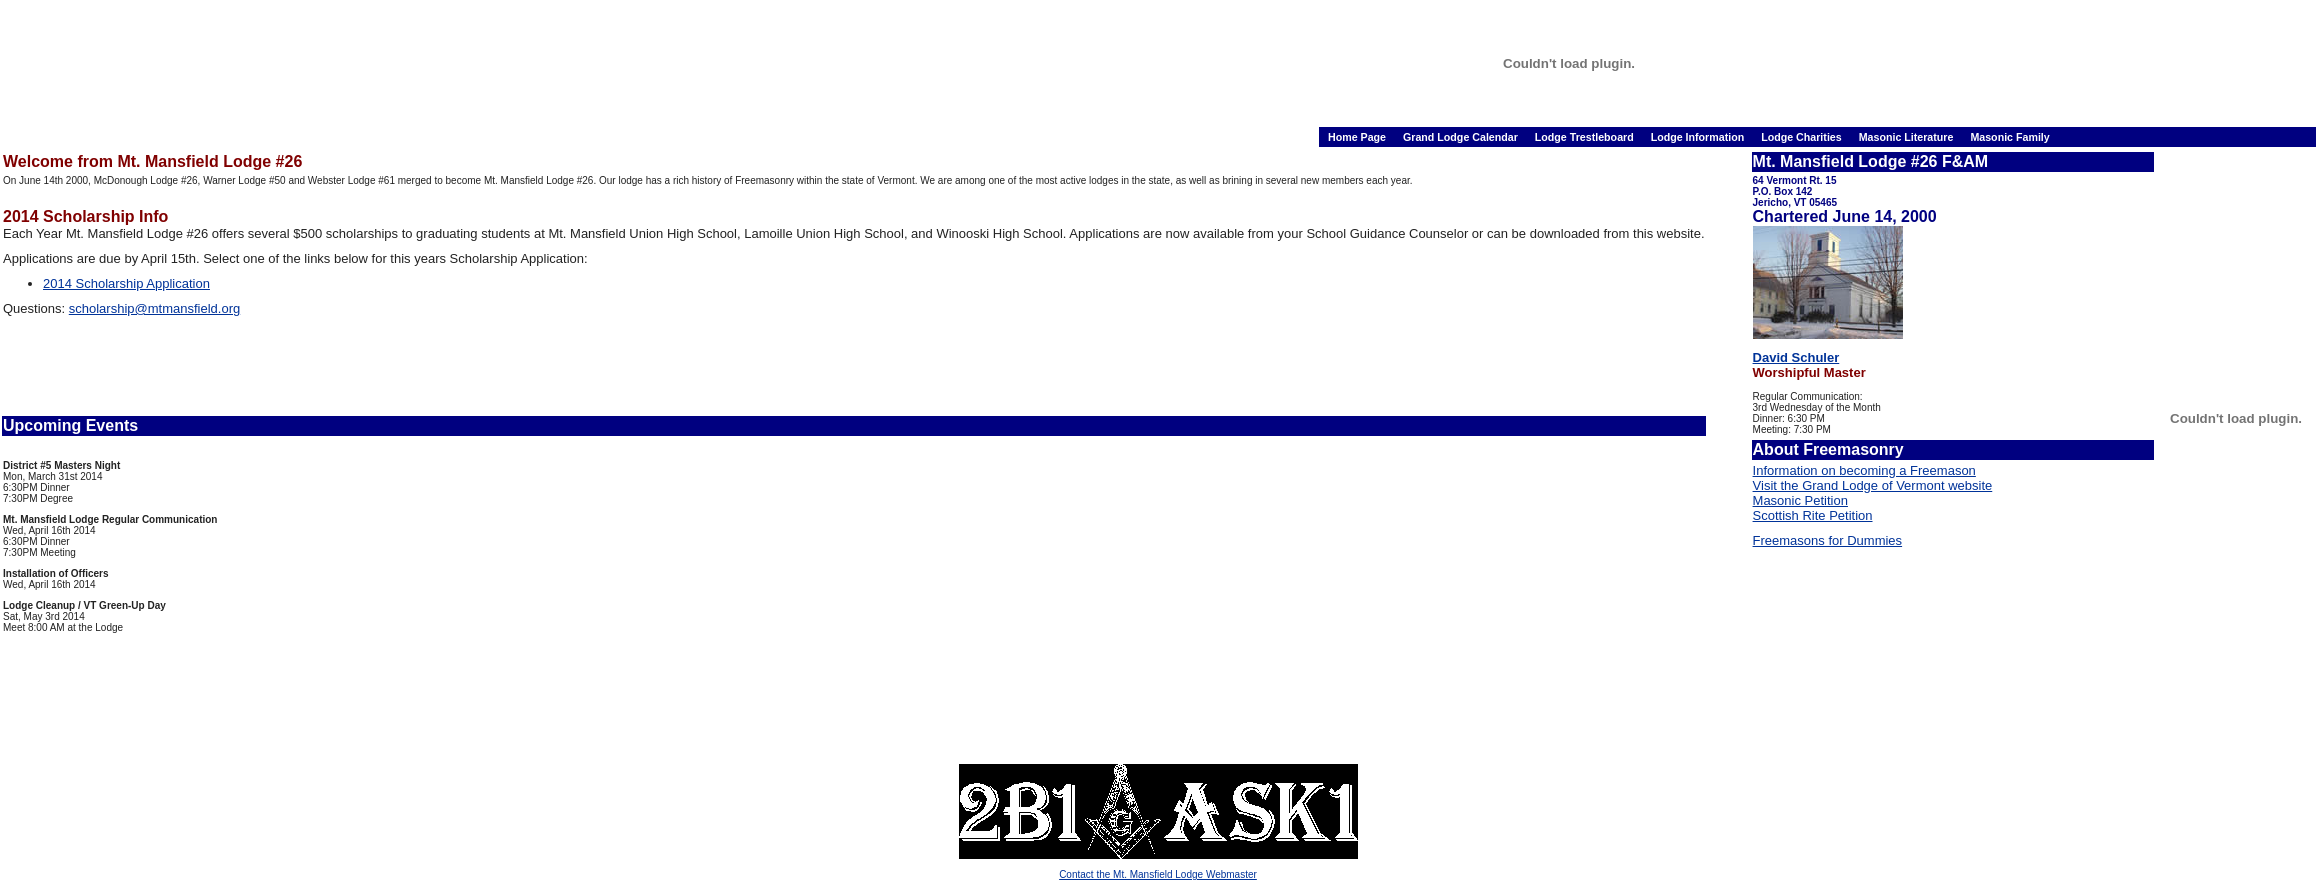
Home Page (1358, 137)
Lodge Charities (1803, 137)
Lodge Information (1699, 137)
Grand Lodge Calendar (1462, 137)
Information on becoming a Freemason (1864, 470)
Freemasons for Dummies (1828, 540)
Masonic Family (2009, 137)
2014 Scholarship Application (126, 283)
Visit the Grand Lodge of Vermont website (1873, 485)
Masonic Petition (1800, 500)
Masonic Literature (1908, 137)
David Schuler (1796, 357)
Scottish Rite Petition (1813, 515)
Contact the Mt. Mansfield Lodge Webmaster (1158, 874)
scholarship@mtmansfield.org (154, 308)
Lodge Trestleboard (1586, 137)
